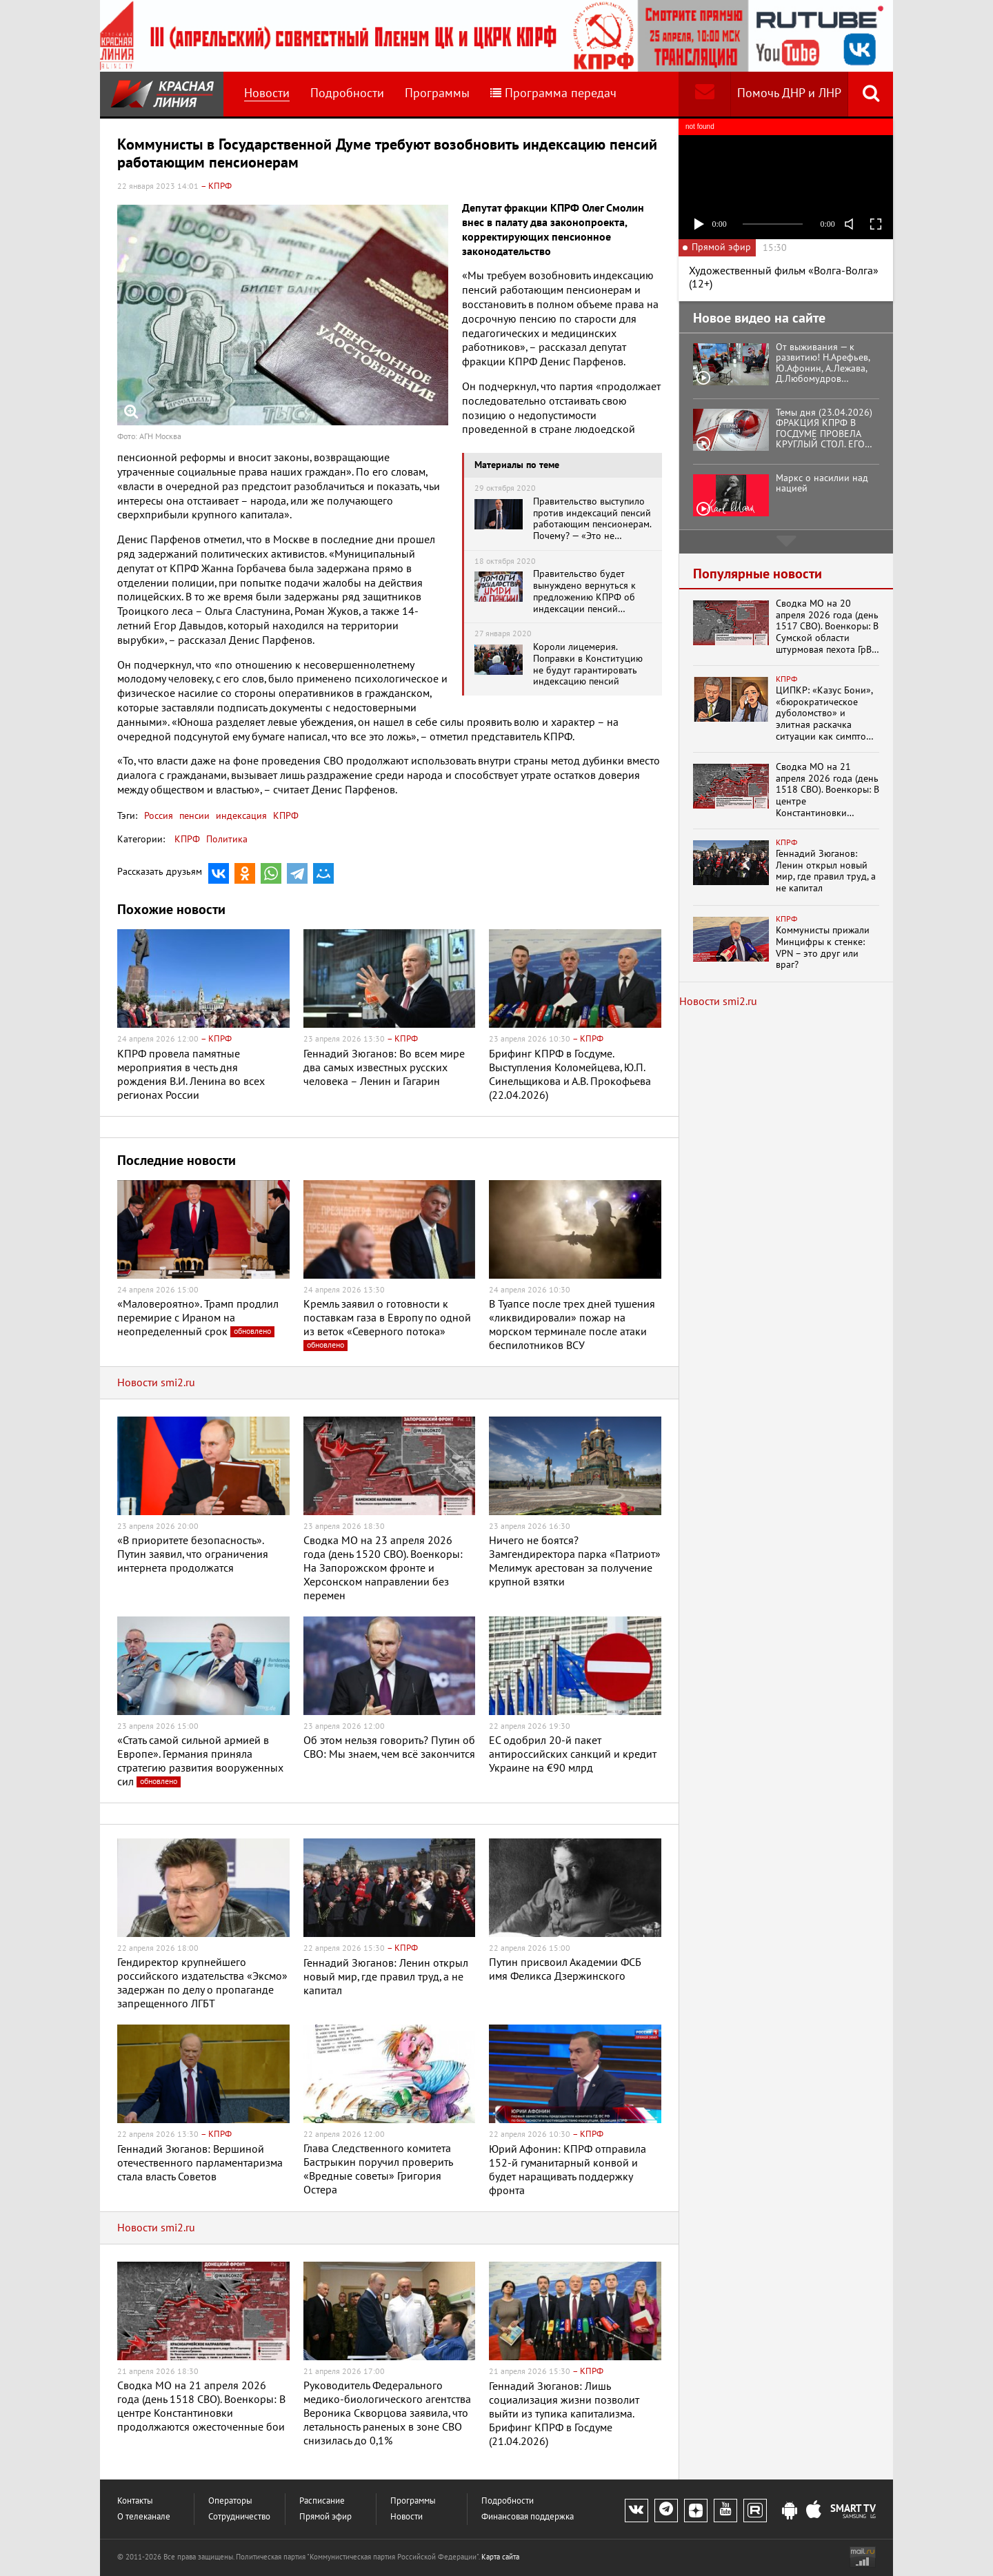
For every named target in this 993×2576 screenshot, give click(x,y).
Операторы (230, 2501)
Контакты (135, 2501)
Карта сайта (500, 2557)
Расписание (322, 2501)
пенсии (193, 816)
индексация (240, 816)
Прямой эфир (325, 2517)
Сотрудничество (239, 2517)
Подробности (347, 93)
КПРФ (284, 816)
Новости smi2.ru (156, 1383)
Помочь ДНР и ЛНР (789, 93)
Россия (158, 816)
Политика (227, 839)
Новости (267, 93)
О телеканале (143, 2517)
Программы (437, 93)
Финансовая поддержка (527, 2517)
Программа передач (553, 93)
